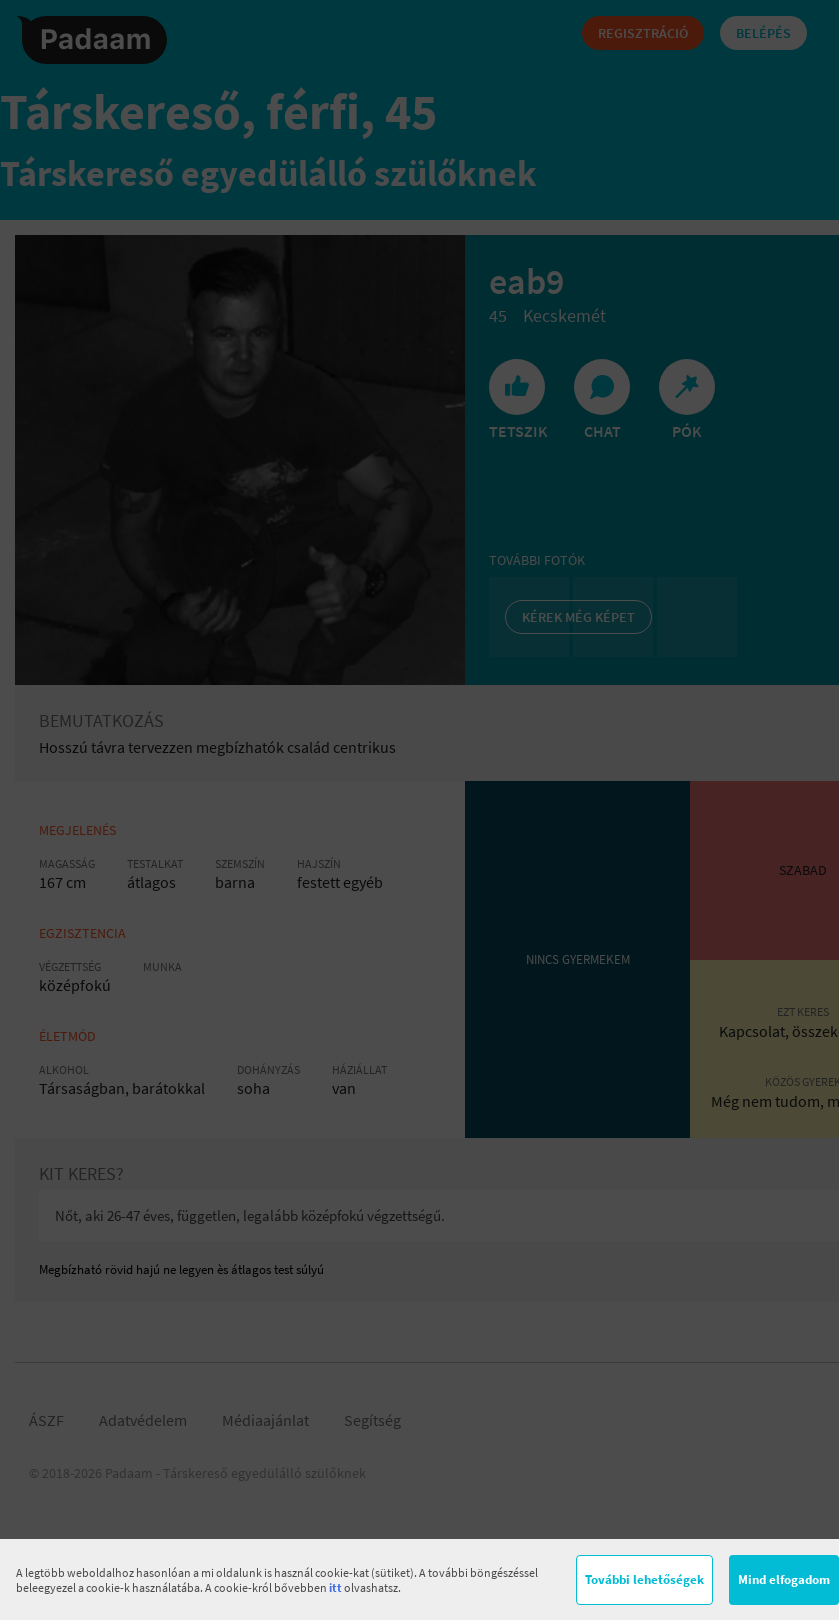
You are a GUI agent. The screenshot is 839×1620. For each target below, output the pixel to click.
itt (335, 1587)
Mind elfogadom (784, 1579)
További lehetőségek (644, 1579)
